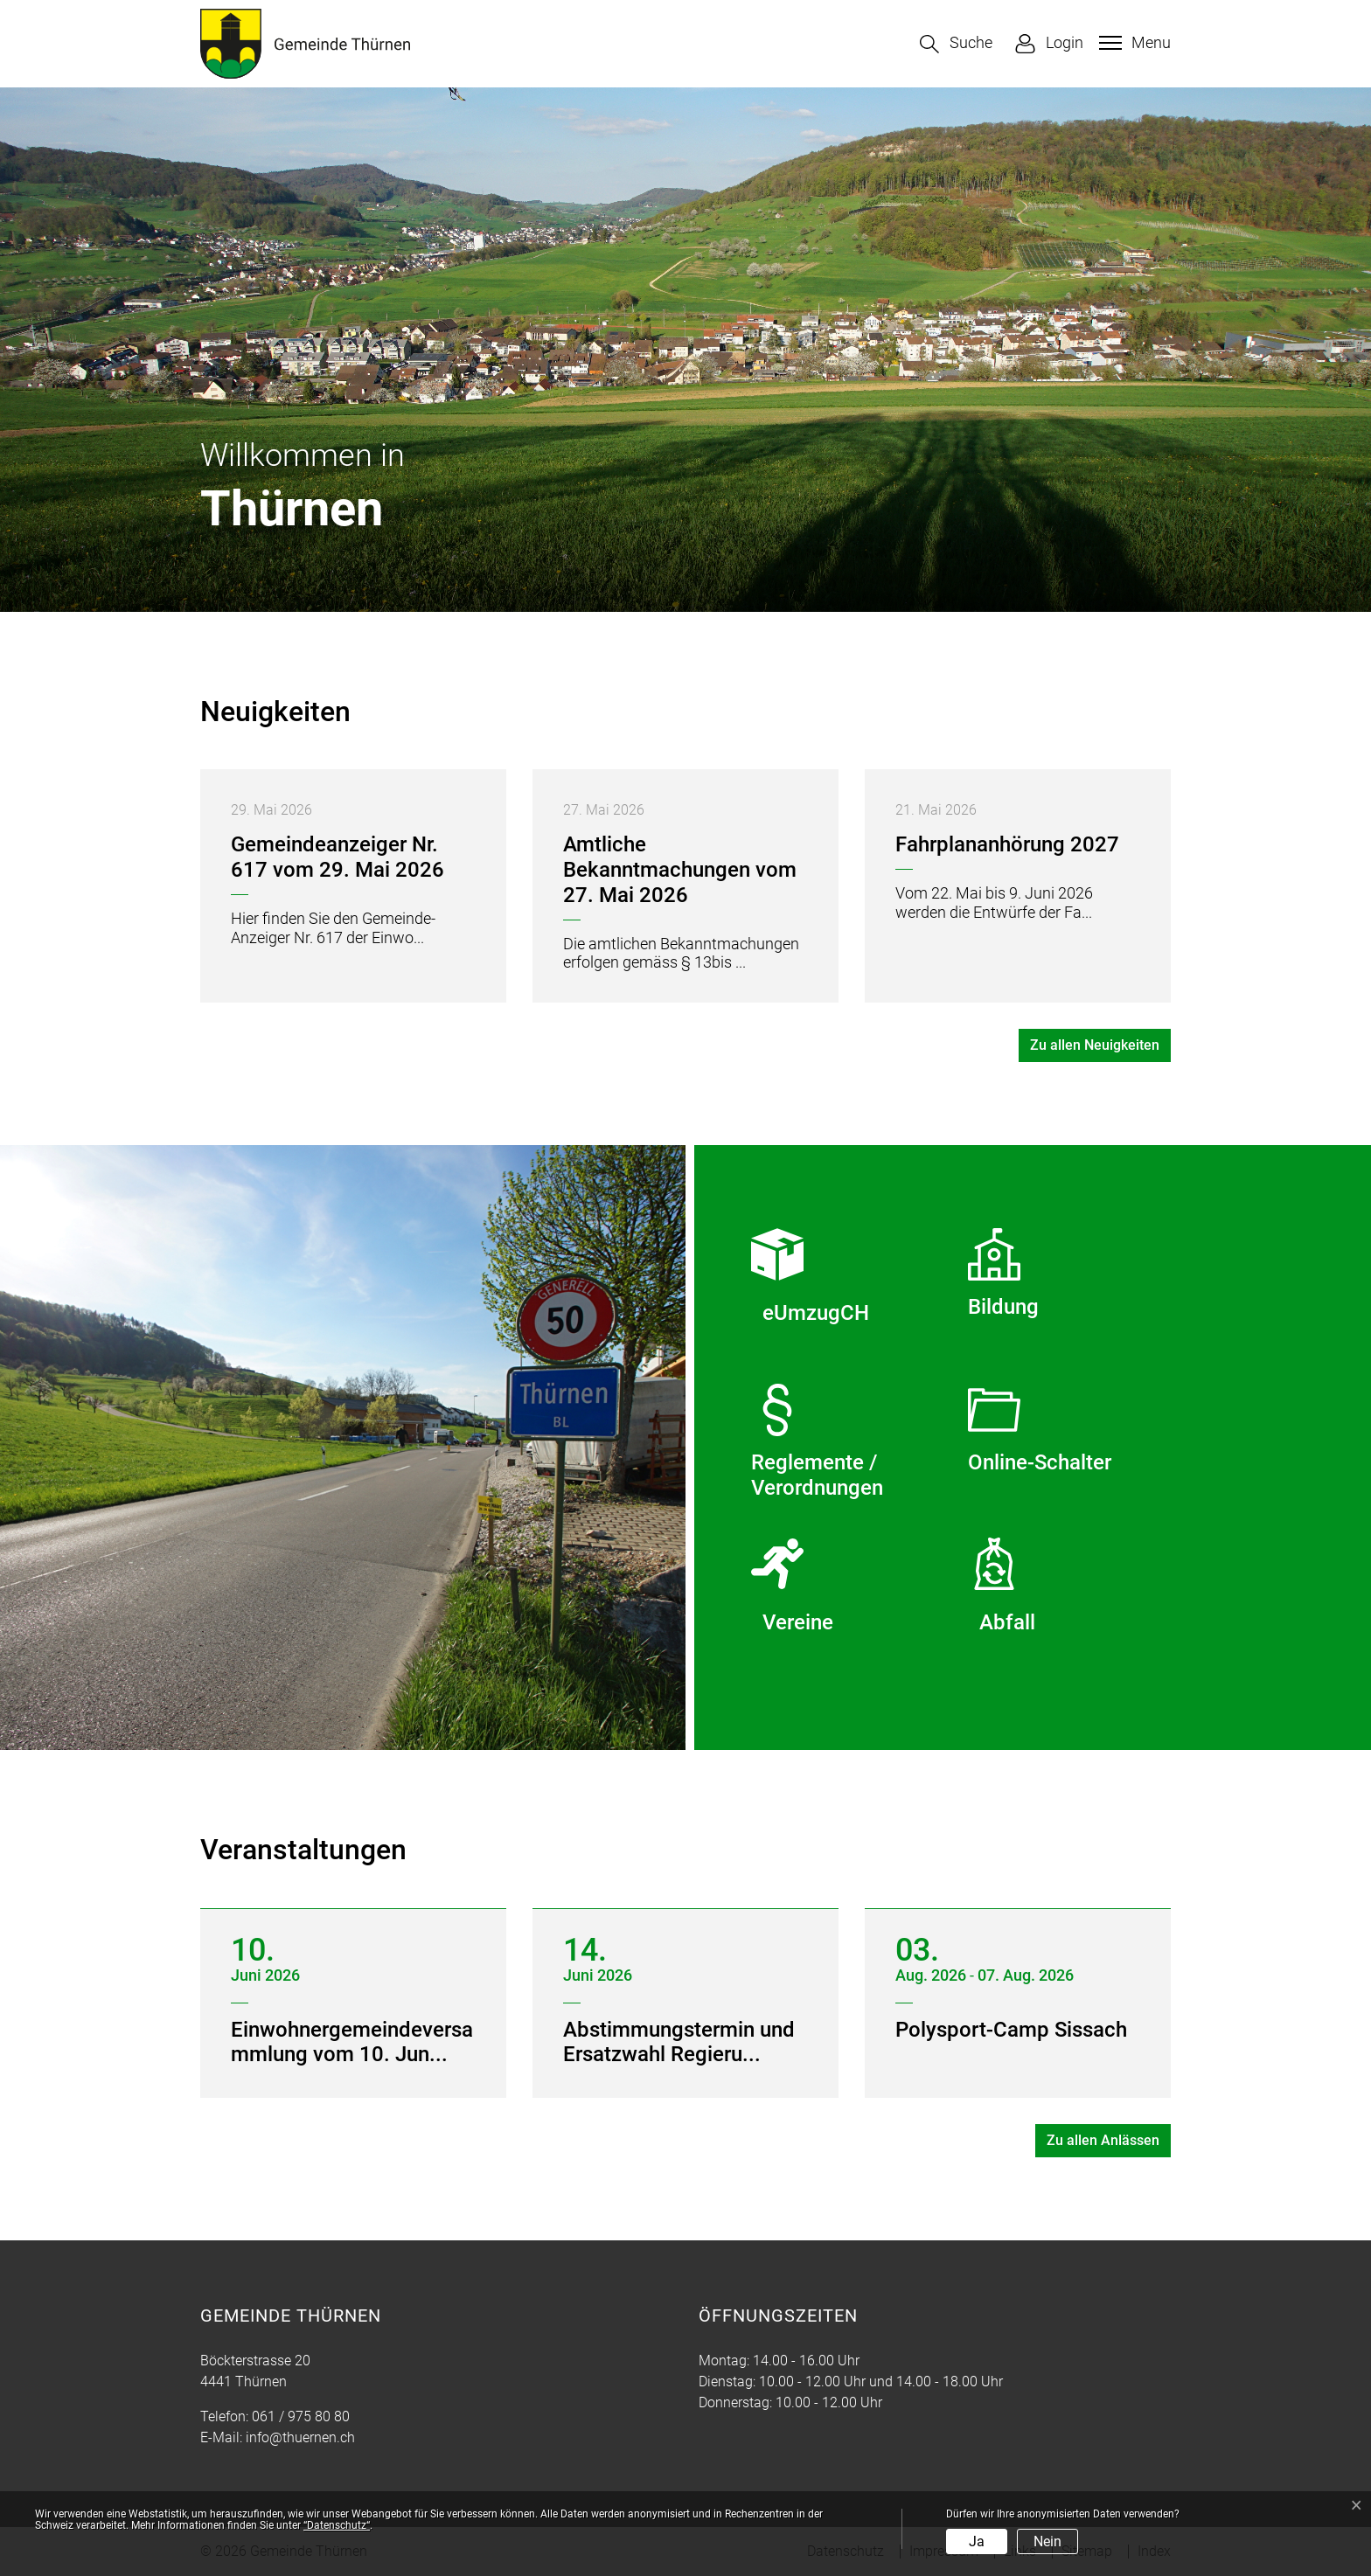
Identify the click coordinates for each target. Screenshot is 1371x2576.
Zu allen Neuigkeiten (1094, 1045)
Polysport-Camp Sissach (1011, 2029)
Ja (977, 2541)
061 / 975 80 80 (301, 2416)
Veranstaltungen (303, 1849)
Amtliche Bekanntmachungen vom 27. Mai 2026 (680, 869)
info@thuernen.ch (300, 2437)
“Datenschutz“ (336, 2525)
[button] (956, 44)
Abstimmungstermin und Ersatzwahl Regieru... (679, 2042)
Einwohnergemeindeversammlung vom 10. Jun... (352, 2042)
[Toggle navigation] (1133, 43)
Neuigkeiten (275, 711)
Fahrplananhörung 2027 (1007, 844)
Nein (1047, 2541)
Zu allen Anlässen (1103, 2140)
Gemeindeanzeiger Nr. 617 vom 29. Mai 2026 (337, 857)
